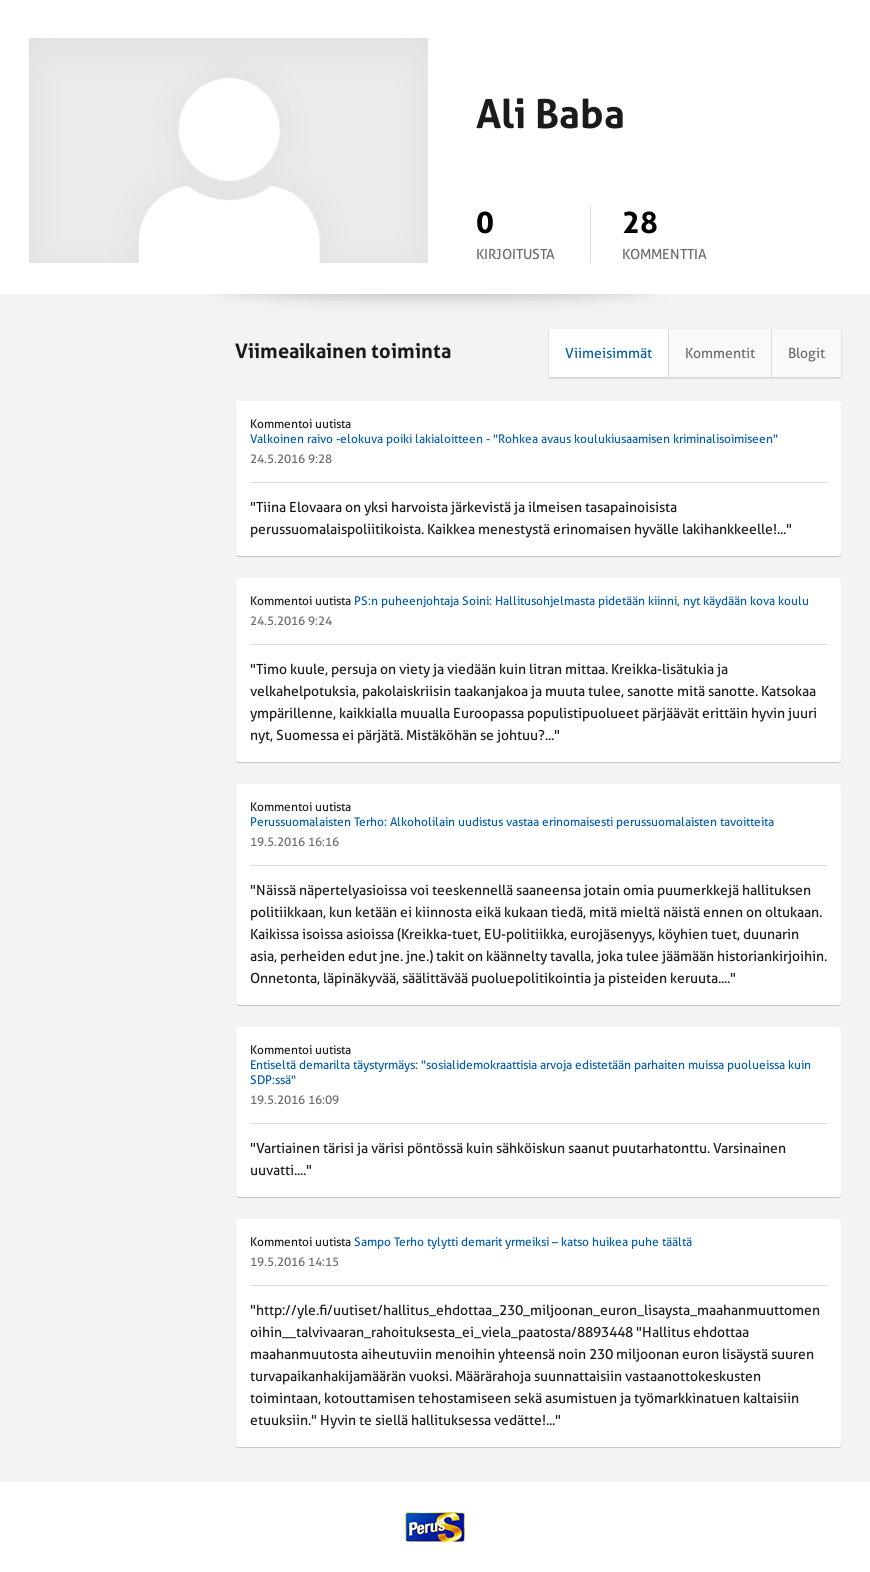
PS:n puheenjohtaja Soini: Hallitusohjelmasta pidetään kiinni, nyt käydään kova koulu (581, 601)
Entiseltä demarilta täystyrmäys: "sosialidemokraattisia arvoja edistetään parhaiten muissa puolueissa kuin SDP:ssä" (530, 1072)
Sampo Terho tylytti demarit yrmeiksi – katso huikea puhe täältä (523, 1242)
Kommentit (720, 353)
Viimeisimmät (608, 353)
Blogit (806, 353)
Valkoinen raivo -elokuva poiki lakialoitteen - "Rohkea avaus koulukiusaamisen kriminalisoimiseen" (514, 439)
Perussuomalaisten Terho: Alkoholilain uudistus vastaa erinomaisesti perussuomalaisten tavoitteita (512, 822)
